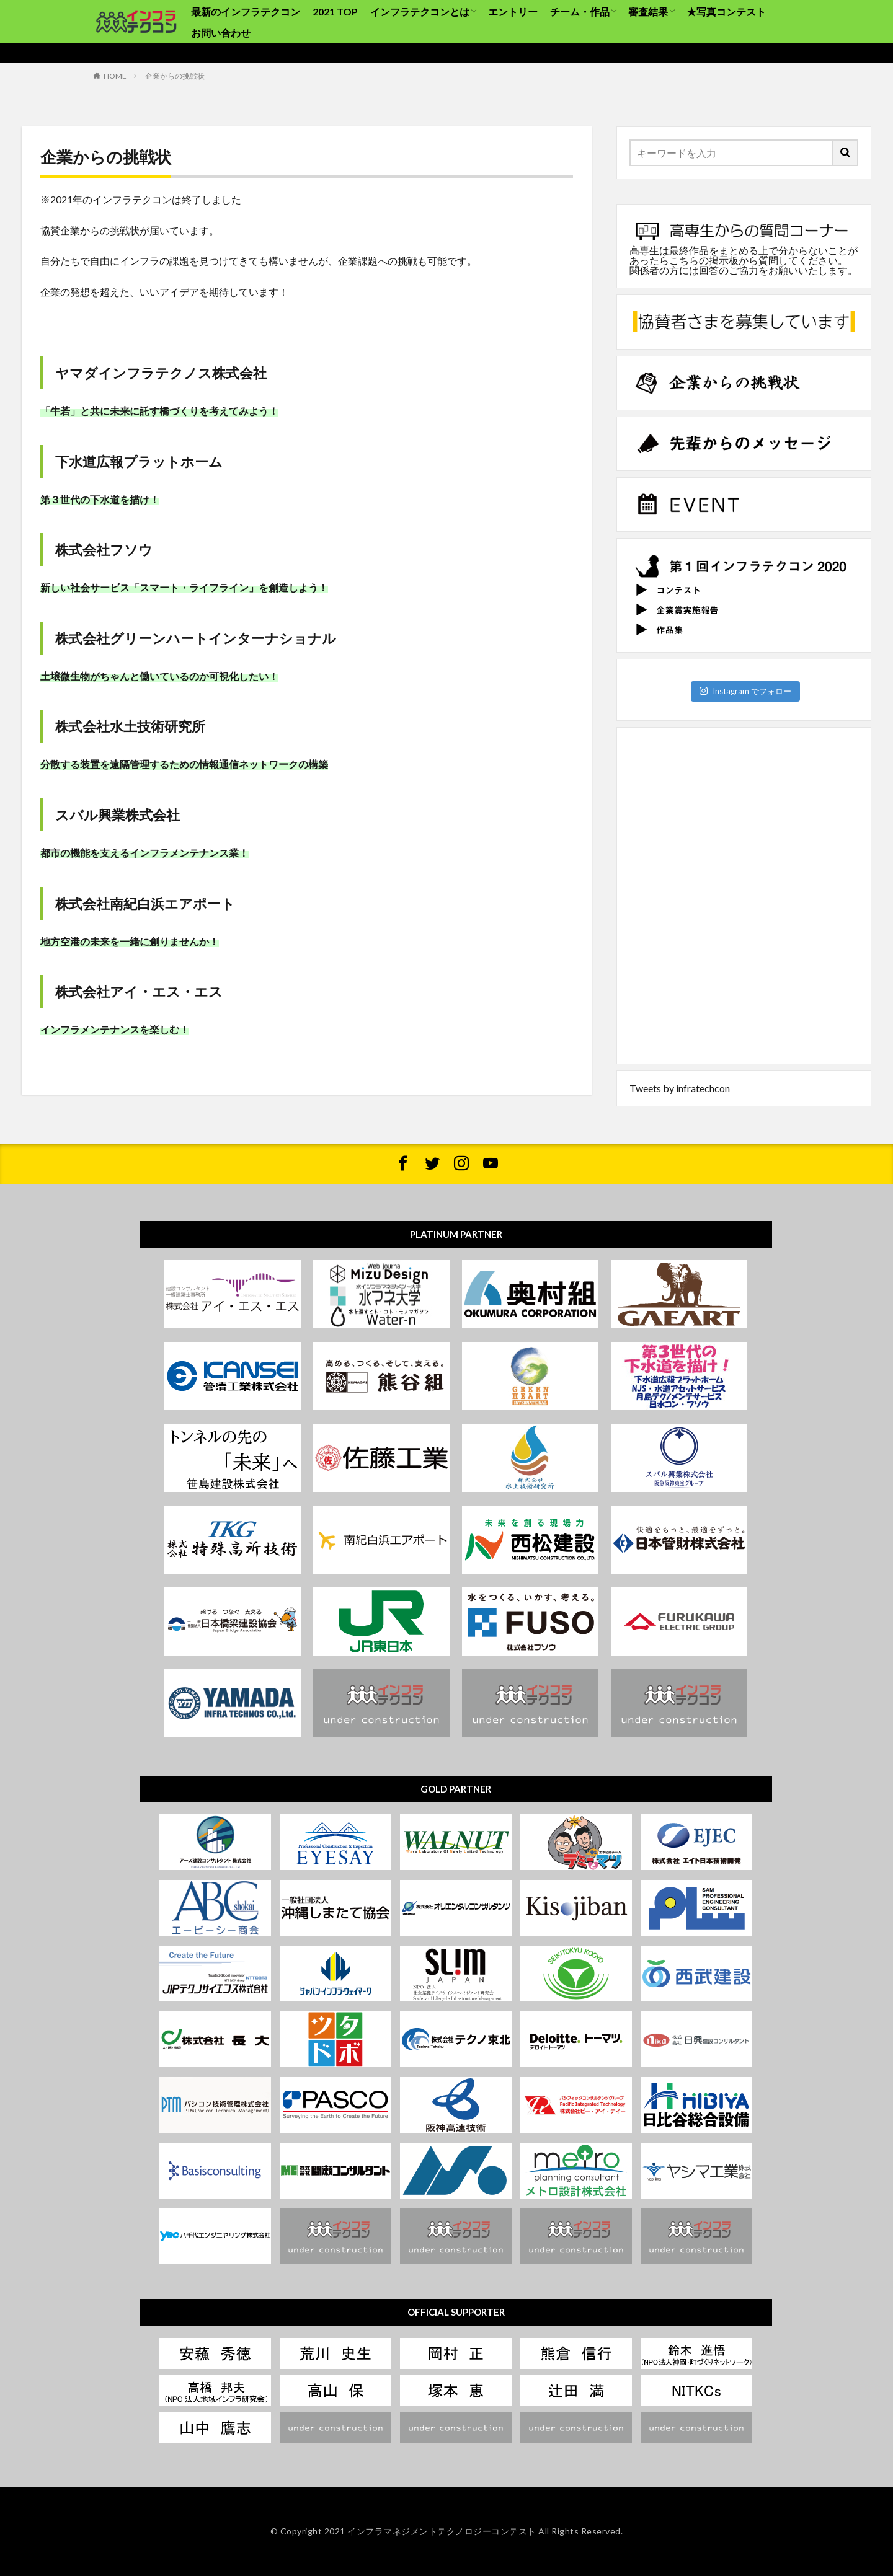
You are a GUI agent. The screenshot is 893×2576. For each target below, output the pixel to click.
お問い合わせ (221, 32)
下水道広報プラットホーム (139, 461)
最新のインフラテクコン (245, 11)
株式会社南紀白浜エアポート (145, 903)
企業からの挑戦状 (175, 76)
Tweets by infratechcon (679, 1088)
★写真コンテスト (726, 11)
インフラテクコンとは (419, 11)
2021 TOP (335, 11)
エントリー (513, 11)
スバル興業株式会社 (117, 814)
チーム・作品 (580, 11)
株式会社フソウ (104, 549)
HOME (115, 76)
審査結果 (648, 11)
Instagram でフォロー (745, 691)
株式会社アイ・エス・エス (139, 991)
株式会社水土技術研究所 (130, 726)
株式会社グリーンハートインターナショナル (195, 638)
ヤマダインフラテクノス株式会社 (161, 372)
